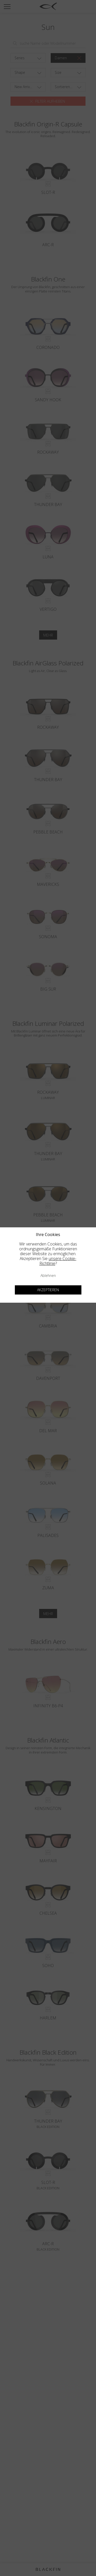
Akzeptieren (48, 1289)
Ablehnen (48, 1275)
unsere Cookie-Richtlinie (58, 1261)
